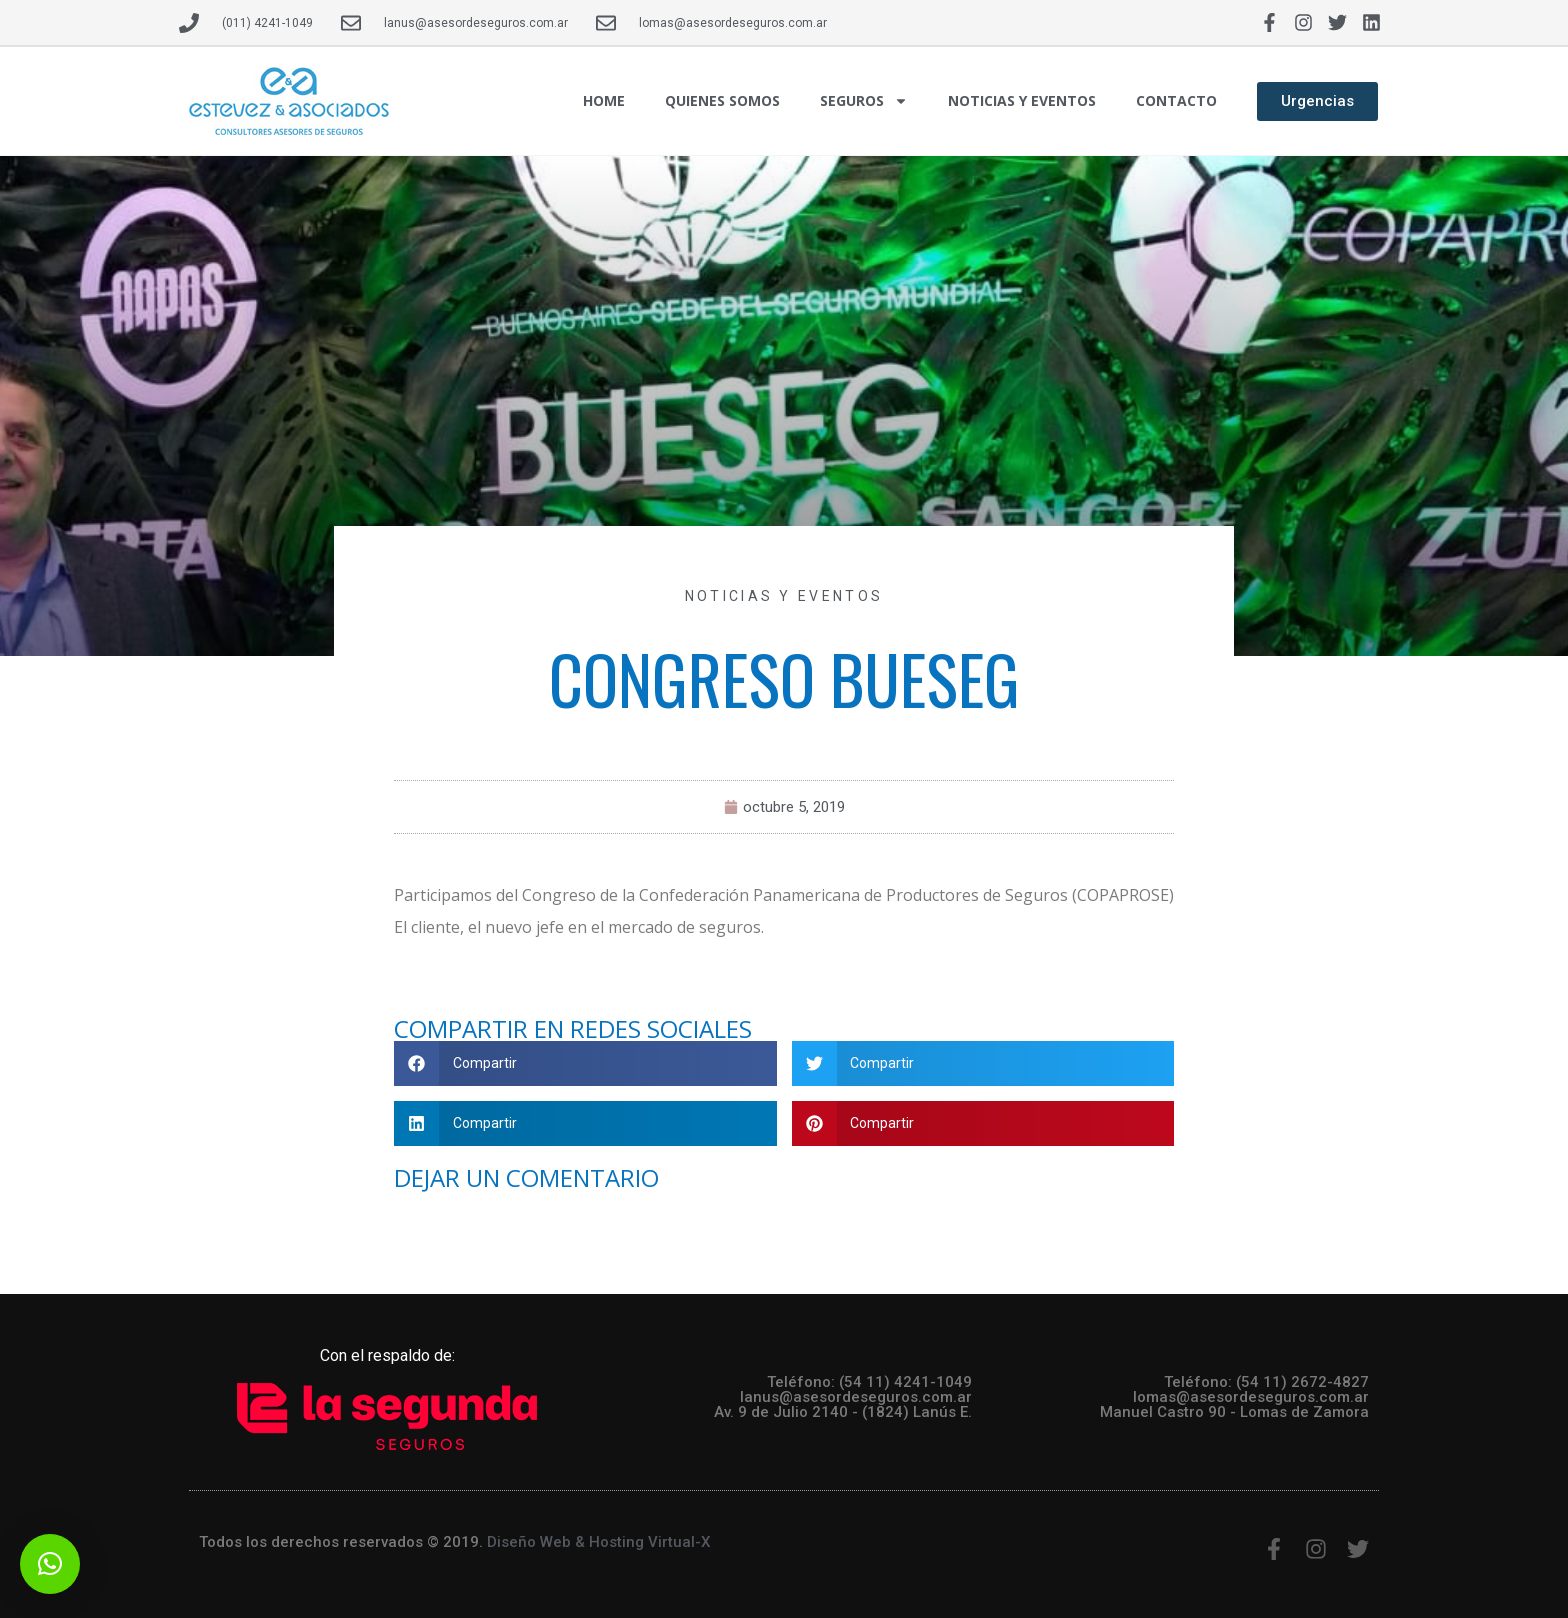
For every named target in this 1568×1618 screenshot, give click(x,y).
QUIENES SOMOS (722, 100)
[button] (585, 1063)
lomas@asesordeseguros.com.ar (1251, 1397)
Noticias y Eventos (784, 596)
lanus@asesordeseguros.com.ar (856, 1397)
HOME (604, 100)
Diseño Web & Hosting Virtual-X (598, 1542)
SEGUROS (864, 101)
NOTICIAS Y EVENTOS (1022, 100)
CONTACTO (1176, 100)
